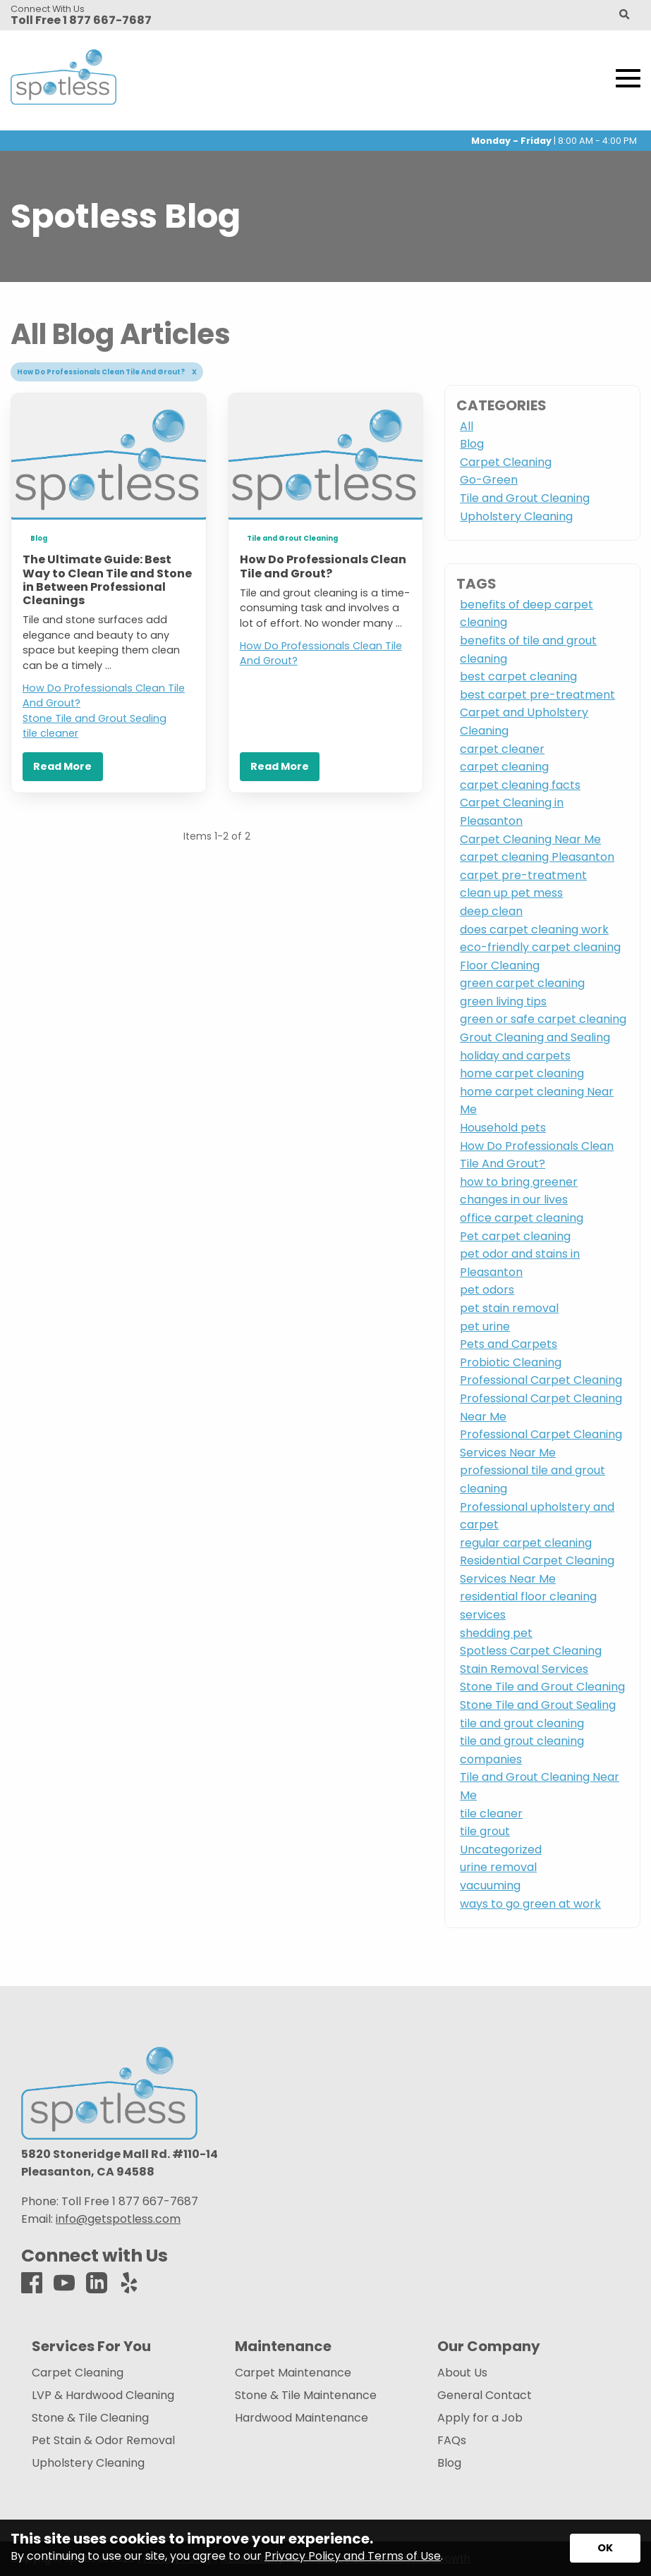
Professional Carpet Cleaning (541, 1380)
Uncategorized (501, 1849)
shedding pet (496, 1633)
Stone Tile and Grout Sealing (94, 718)
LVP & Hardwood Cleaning (103, 2395)
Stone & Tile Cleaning (90, 2418)
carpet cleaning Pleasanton (537, 857)
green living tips (503, 1001)
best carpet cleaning (518, 676)
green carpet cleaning (522, 983)
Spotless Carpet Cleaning (531, 1651)
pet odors (487, 1290)
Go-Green (489, 480)
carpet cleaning (504, 767)
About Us (462, 2373)
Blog (38, 538)
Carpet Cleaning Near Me (530, 839)
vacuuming (490, 1885)
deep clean (491, 911)
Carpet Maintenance (293, 2373)
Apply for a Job (480, 2418)
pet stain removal (509, 1308)
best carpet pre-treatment (537, 695)
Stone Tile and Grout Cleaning (542, 1687)
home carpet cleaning (522, 1073)
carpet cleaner (502, 749)
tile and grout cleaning (522, 1723)
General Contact (484, 2395)
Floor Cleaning (500, 965)
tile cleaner (50, 733)
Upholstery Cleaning (516, 516)
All (466, 426)
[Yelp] (129, 2283)
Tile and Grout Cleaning (292, 538)
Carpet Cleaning (506, 462)
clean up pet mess (511, 893)
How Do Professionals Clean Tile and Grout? (323, 566)
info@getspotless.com (118, 2219)
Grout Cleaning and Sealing (535, 1037)
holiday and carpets (515, 1056)
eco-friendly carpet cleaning (540, 947)
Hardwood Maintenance (301, 2418)
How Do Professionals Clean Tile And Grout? (104, 696)
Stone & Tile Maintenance (306, 2395)
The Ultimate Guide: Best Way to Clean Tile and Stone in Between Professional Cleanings (107, 579)
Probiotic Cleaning (510, 1362)
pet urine (485, 1326)
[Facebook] (31, 2283)
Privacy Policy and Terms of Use (352, 2556)
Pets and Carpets (508, 1344)
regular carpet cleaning (526, 1543)
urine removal (498, 1867)
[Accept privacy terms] (605, 2548)
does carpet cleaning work (534, 929)
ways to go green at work (530, 1904)
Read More (62, 766)
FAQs (451, 2440)
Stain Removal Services (524, 1669)
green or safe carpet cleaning (543, 1019)
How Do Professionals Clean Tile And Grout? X (107, 371)
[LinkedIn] (96, 2283)
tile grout (485, 1831)
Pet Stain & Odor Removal (103, 2440)
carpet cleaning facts (520, 785)
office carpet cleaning (521, 1218)
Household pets (503, 1128)
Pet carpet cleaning (515, 1236)
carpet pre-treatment (523, 875)
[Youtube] (64, 2283)
